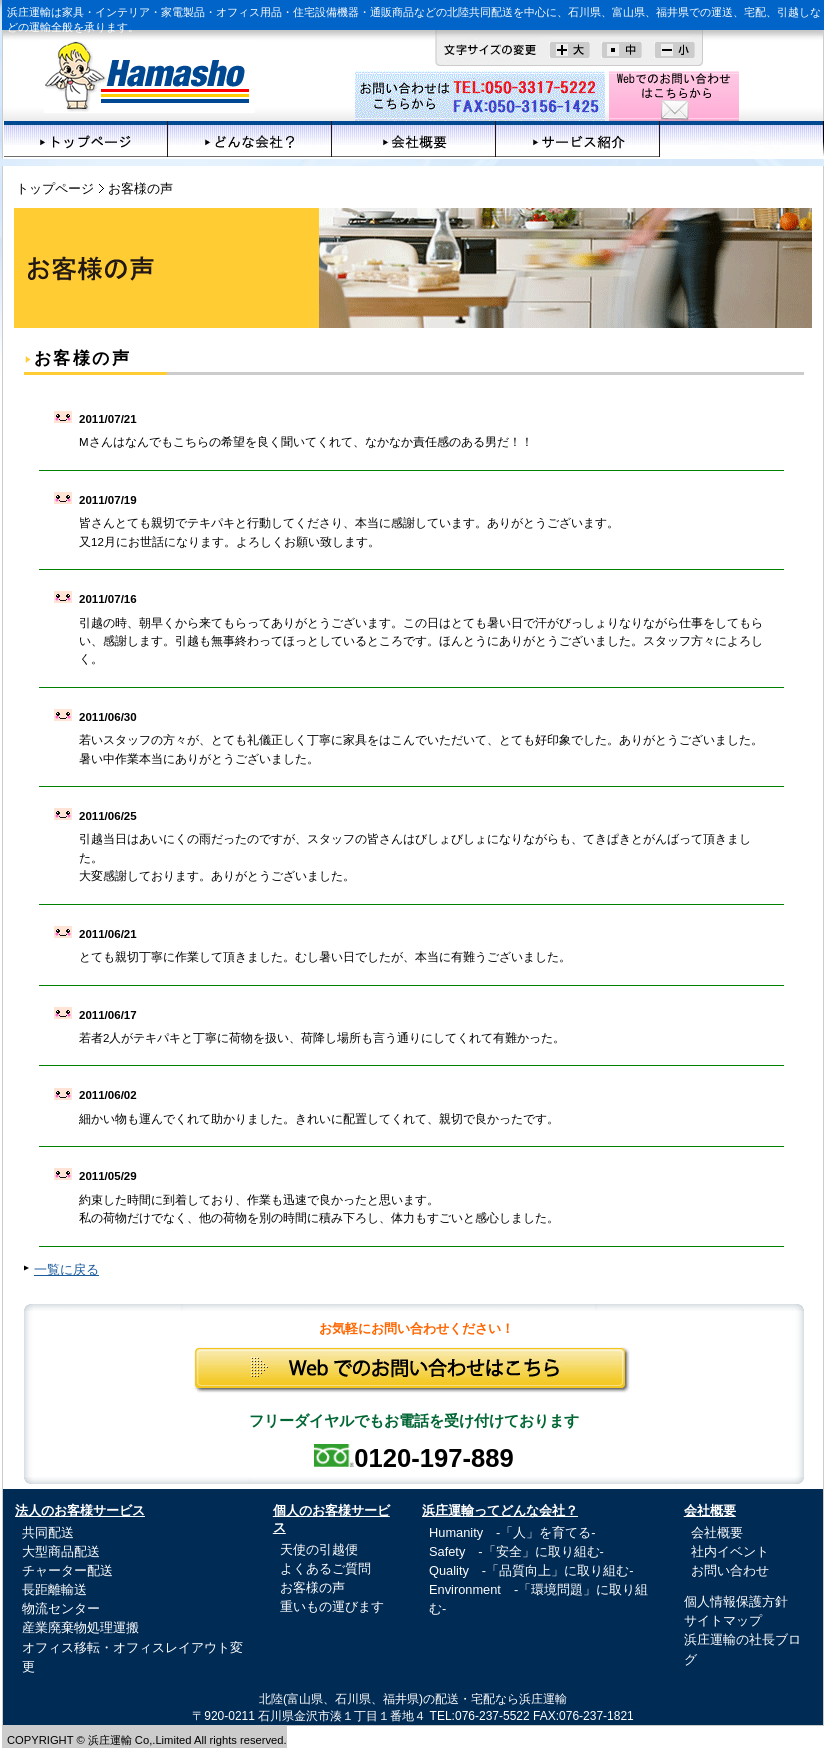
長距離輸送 (54, 1589)
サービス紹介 (578, 139)
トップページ (86, 139)
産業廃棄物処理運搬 (80, 1627)
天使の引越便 (319, 1549)
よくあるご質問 (325, 1568)
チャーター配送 (67, 1570)
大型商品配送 (61, 1551)
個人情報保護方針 (736, 1601)
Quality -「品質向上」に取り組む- (531, 1570)
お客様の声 (742, 139)
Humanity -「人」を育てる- (512, 1532)
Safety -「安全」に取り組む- (516, 1551)
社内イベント (730, 1551)
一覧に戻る (66, 1269)
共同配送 (48, 1532)
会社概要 (414, 139)
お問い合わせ (730, 1570)
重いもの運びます (332, 1606)
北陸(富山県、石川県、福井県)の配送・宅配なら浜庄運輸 (413, 1699)
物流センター (61, 1608)
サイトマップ (723, 1620)
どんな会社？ (250, 139)
